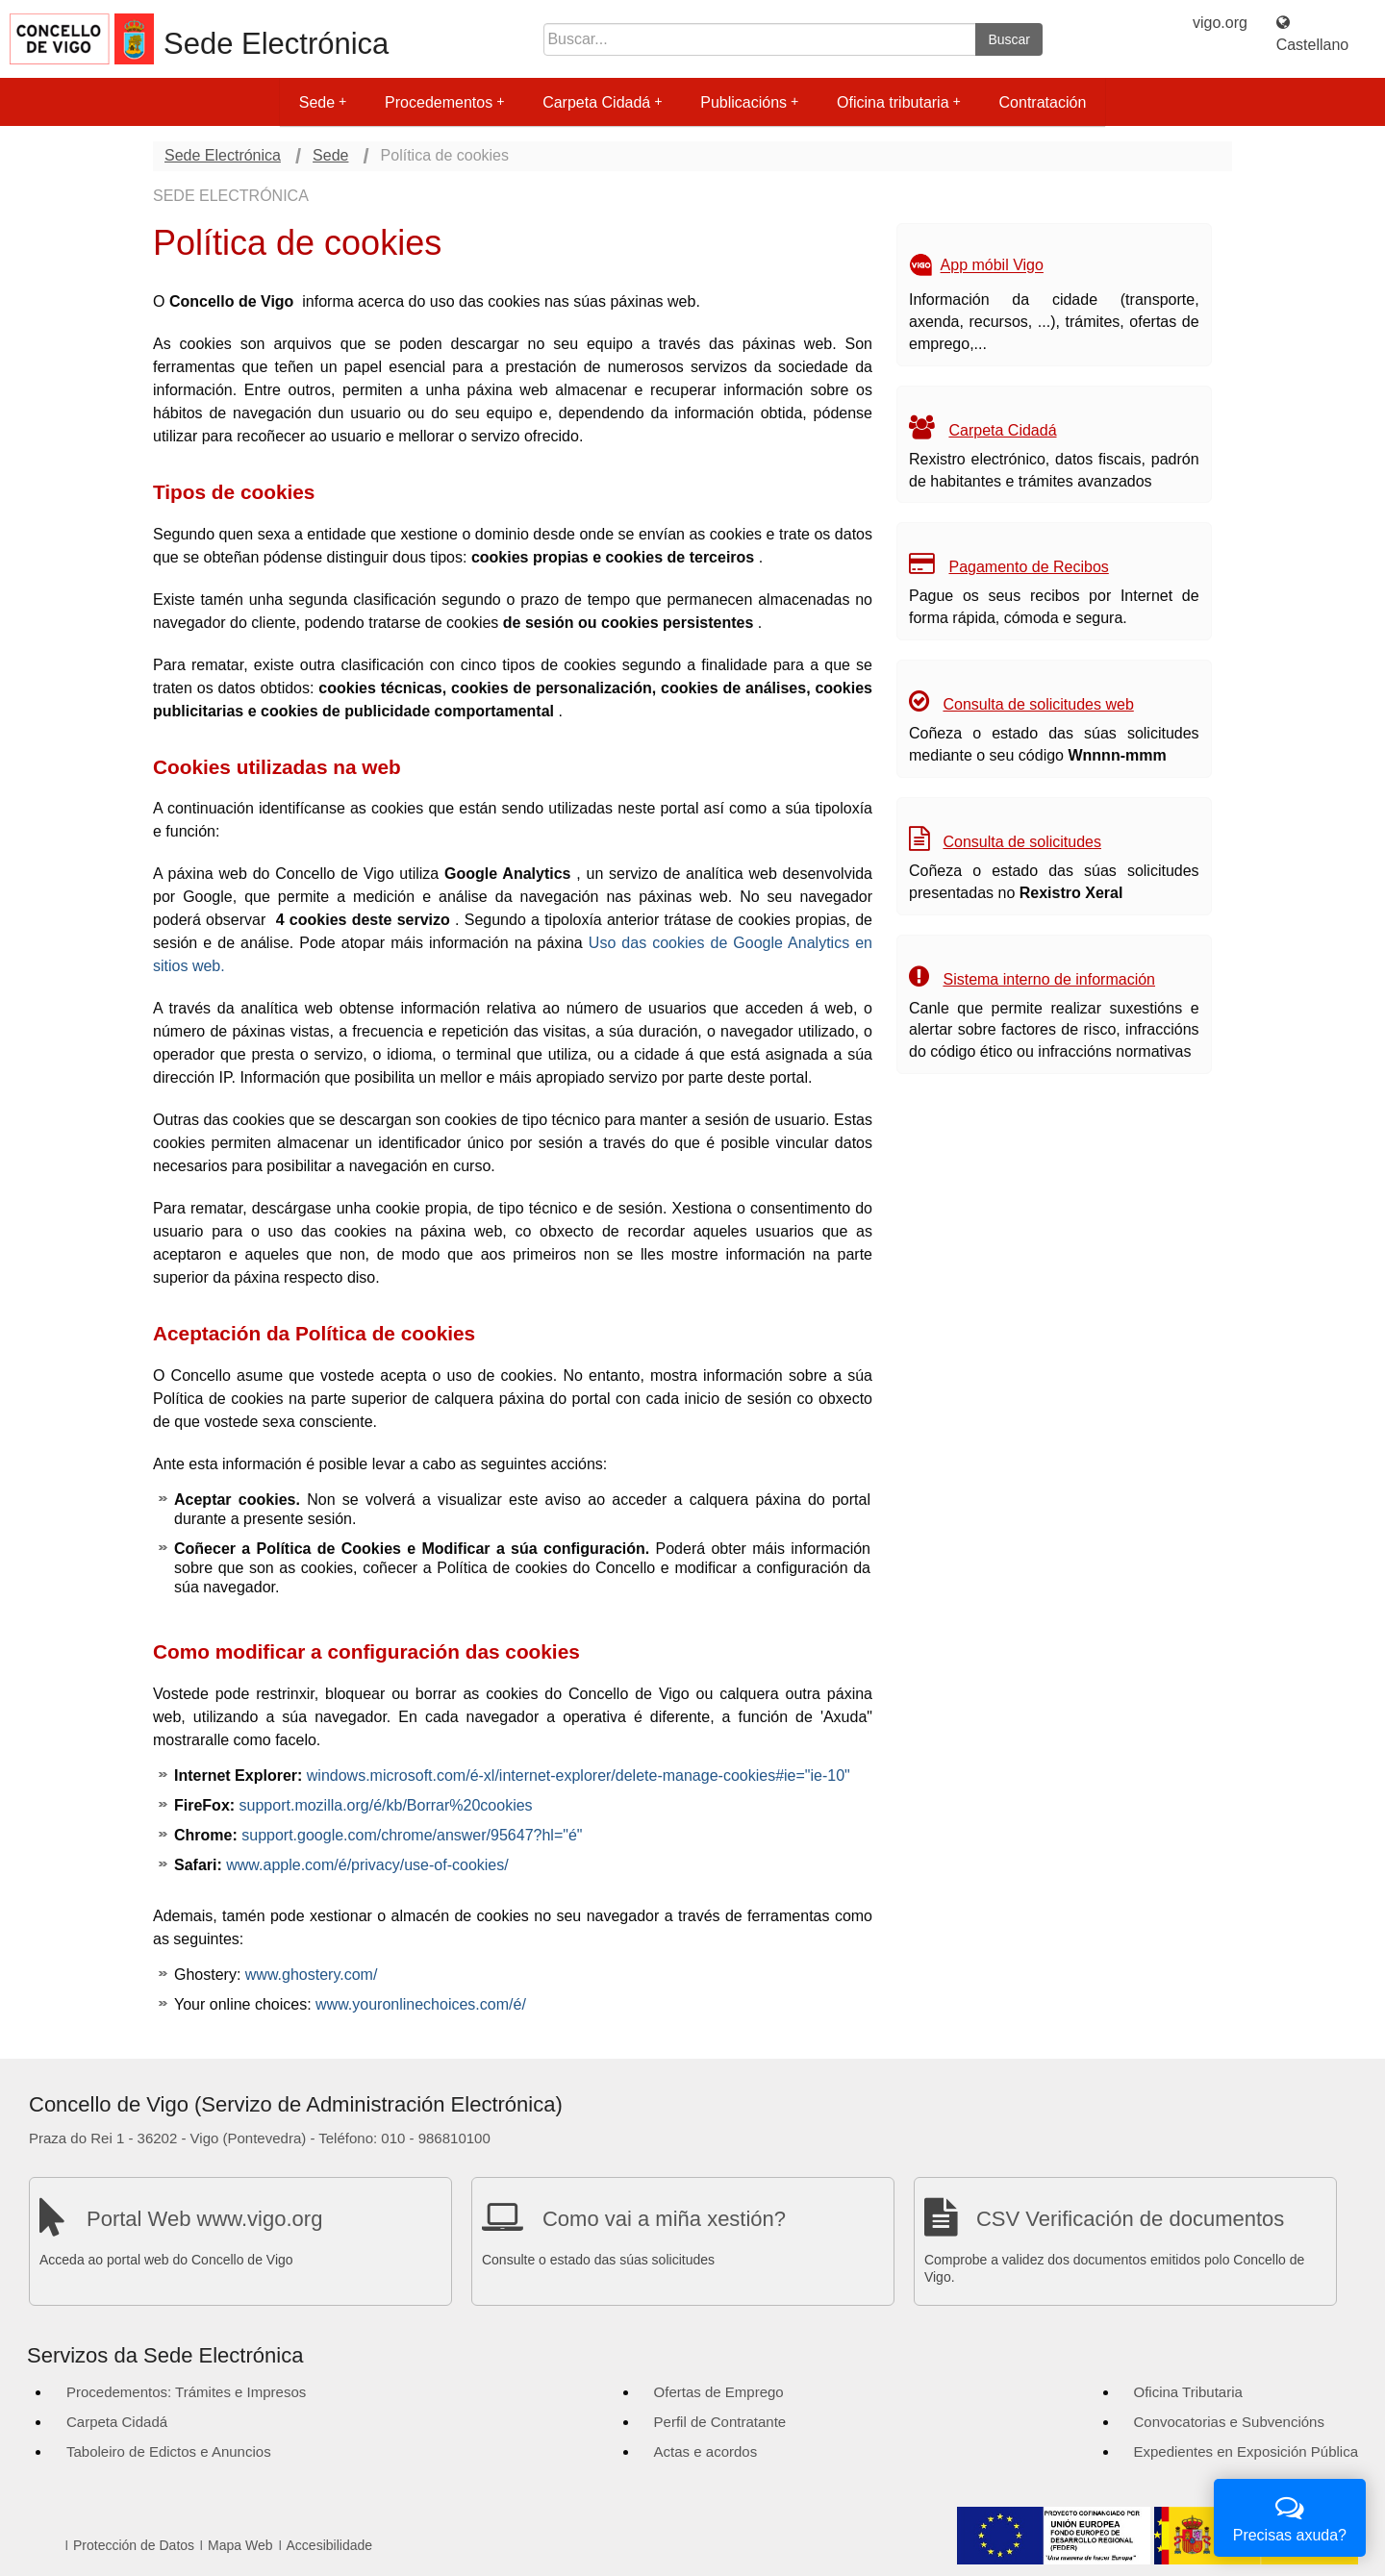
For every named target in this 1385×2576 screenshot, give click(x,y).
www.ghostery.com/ (311, 1974)
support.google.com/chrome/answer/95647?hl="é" (411, 1835)
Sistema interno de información (1049, 979)
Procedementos (444, 102)
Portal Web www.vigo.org (204, 2219)
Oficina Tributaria (1188, 2392)
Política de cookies (445, 155)
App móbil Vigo (992, 266)
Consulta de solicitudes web (1038, 704)
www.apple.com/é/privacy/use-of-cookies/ (367, 1865)
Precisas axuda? (1290, 2515)
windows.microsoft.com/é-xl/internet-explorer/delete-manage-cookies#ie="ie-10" (578, 1775)
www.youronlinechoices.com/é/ (420, 2004)
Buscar (1009, 39)
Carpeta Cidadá (602, 102)
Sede (322, 102)
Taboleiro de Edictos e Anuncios (168, 2451)
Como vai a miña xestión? (664, 2219)
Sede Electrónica (276, 44)
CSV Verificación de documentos (1130, 2219)
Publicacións (749, 102)
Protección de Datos (133, 2545)
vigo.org (1220, 22)
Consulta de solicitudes (1022, 842)
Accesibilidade (330, 2545)
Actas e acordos (706, 2451)
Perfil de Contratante (720, 2421)
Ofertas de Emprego (719, 2392)
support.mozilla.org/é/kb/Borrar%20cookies (386, 1805)
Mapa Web (240, 2545)
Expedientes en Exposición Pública (1246, 2451)
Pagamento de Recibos (1028, 567)
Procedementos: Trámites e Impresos (186, 2392)
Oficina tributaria (899, 102)
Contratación (1043, 102)
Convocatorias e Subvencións (1229, 2421)
